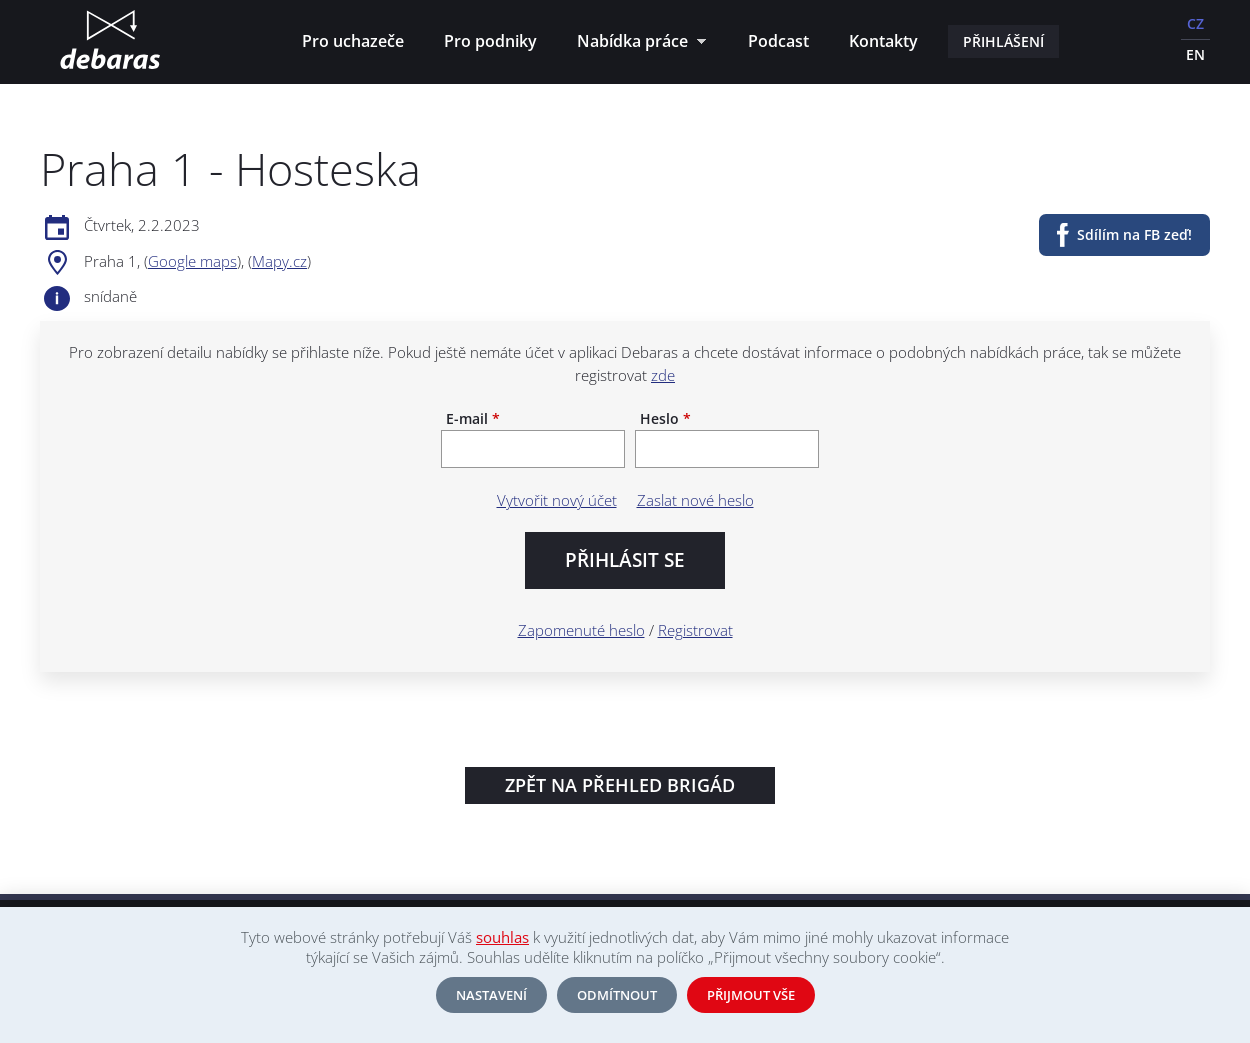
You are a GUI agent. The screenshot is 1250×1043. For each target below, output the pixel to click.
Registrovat (695, 630)
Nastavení (491, 995)
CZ (1195, 23)
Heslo (665, 419)
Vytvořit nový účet (557, 500)
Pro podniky (490, 41)
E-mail (473, 419)
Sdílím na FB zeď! (1134, 234)
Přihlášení (1003, 41)
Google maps (192, 261)
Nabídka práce (636, 43)
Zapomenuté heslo (581, 630)
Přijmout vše (751, 995)
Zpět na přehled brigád (620, 785)
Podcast (778, 41)
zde (663, 375)
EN (1195, 54)
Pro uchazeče (353, 41)
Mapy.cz (279, 261)
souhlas (502, 937)
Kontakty (883, 41)
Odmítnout (617, 995)
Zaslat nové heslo (695, 500)
